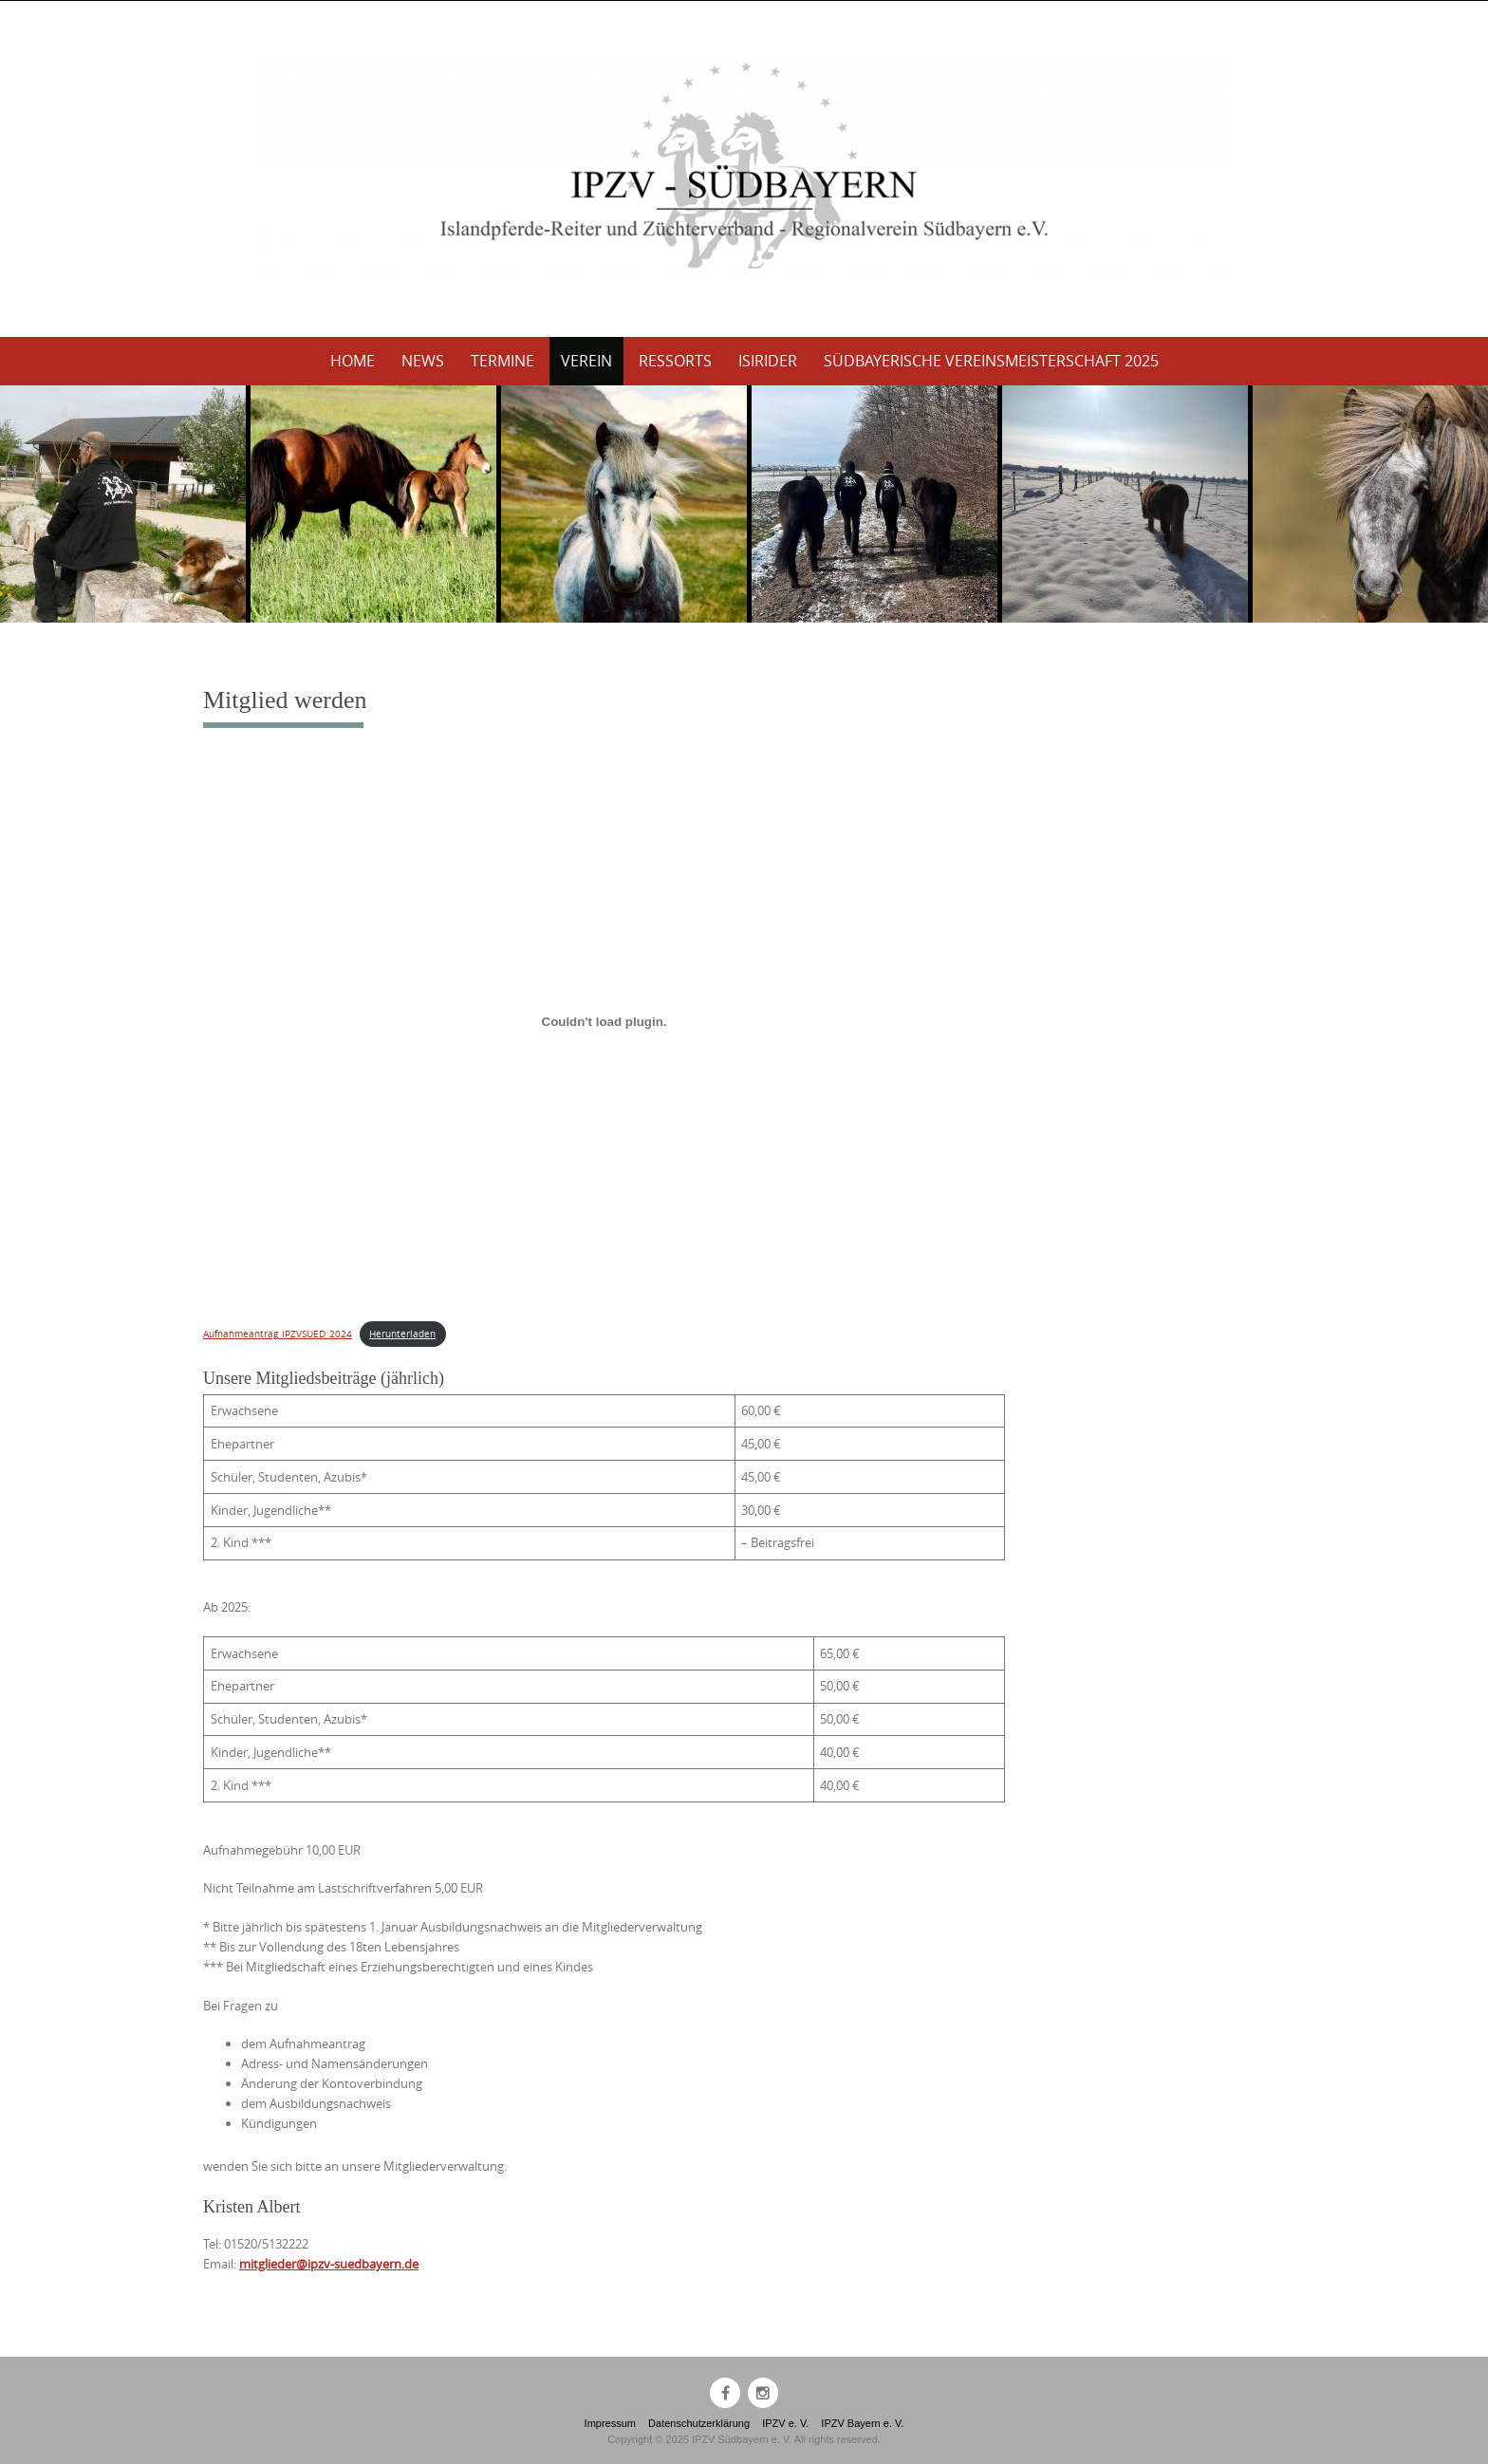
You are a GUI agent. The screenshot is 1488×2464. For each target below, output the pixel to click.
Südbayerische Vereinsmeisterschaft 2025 (991, 360)
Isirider (767, 360)
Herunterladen (402, 1333)
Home (352, 360)
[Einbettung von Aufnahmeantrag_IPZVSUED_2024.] (604, 1022)
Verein (586, 360)
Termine (502, 360)
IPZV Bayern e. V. (862, 2423)
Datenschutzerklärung (699, 2423)
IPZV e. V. (785, 2423)
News (422, 360)
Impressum (610, 2423)
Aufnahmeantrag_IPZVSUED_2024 (277, 1333)
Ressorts (675, 360)
